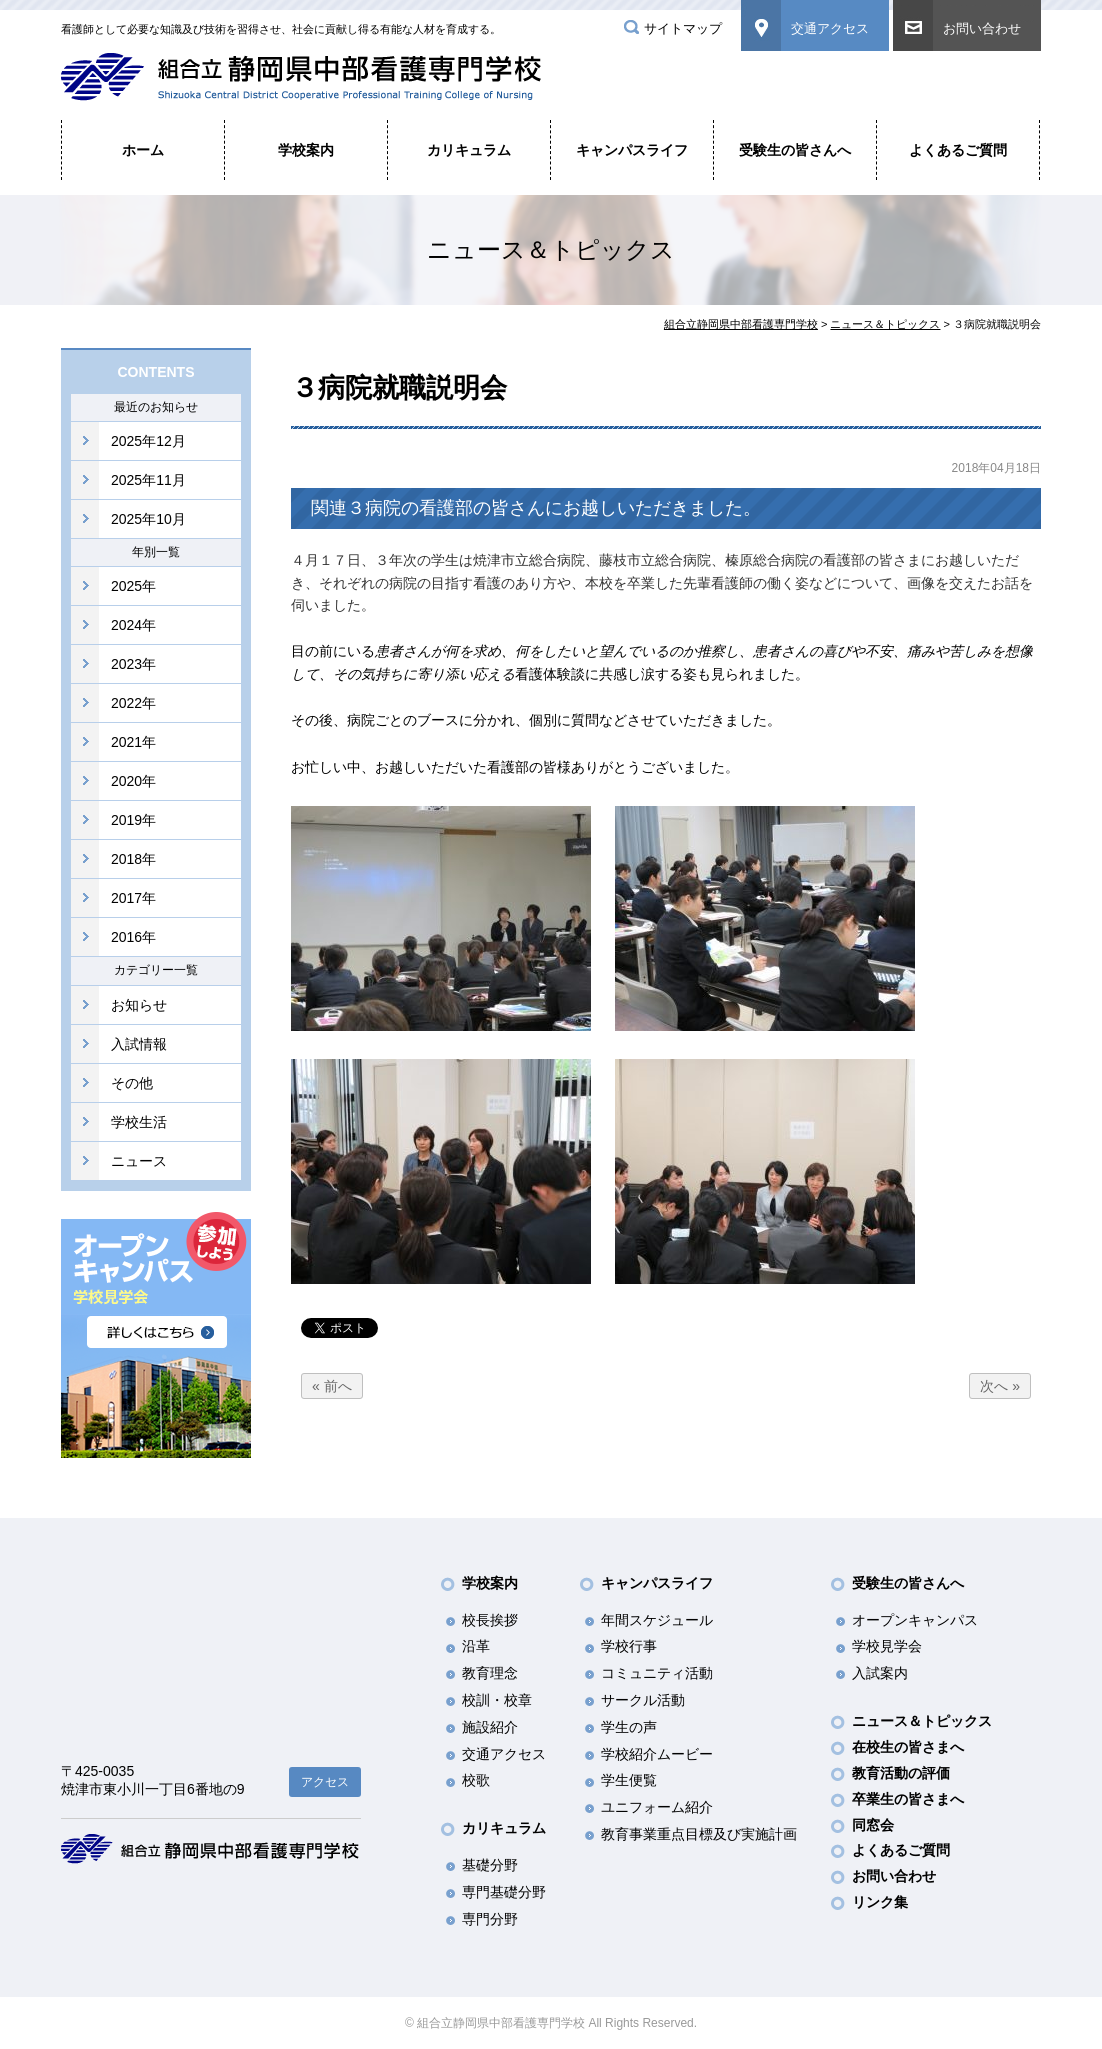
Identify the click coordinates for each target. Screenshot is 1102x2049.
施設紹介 (490, 1727)
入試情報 (139, 1044)
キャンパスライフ (632, 150)
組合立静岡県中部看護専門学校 (741, 324)
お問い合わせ (982, 28)
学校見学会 (887, 1646)
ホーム (143, 150)
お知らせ (139, 1005)
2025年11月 (148, 480)
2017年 (133, 898)
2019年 (133, 820)
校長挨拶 (490, 1620)
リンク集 (880, 1902)
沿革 (476, 1646)
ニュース (139, 1161)
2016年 (133, 937)
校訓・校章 (497, 1700)
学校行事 (629, 1646)
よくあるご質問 (958, 150)
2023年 (133, 664)
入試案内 (880, 1673)
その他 (132, 1083)
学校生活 (139, 1122)
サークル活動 (643, 1700)
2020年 (133, 781)
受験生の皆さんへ (795, 150)
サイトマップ (683, 28)
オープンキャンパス (915, 1620)
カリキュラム (469, 150)
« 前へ (332, 1386)
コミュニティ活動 (657, 1673)
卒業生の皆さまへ (908, 1799)
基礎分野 (490, 1865)
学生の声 (629, 1727)
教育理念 (490, 1673)
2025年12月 (148, 441)
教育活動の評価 (901, 1773)
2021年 (133, 742)
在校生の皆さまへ (908, 1747)
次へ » (1000, 1386)
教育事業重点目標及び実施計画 (699, 1834)
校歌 (476, 1780)
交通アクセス (830, 28)
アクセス (325, 1782)
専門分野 (490, 1919)
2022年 (133, 703)
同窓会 (873, 1825)
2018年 (133, 859)
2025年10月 (148, 519)
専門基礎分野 (504, 1892)
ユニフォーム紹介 (657, 1807)
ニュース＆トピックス (885, 324)
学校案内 (306, 150)
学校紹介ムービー (657, 1754)
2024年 (133, 625)
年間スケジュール (657, 1620)
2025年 (133, 586)
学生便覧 (629, 1780)
